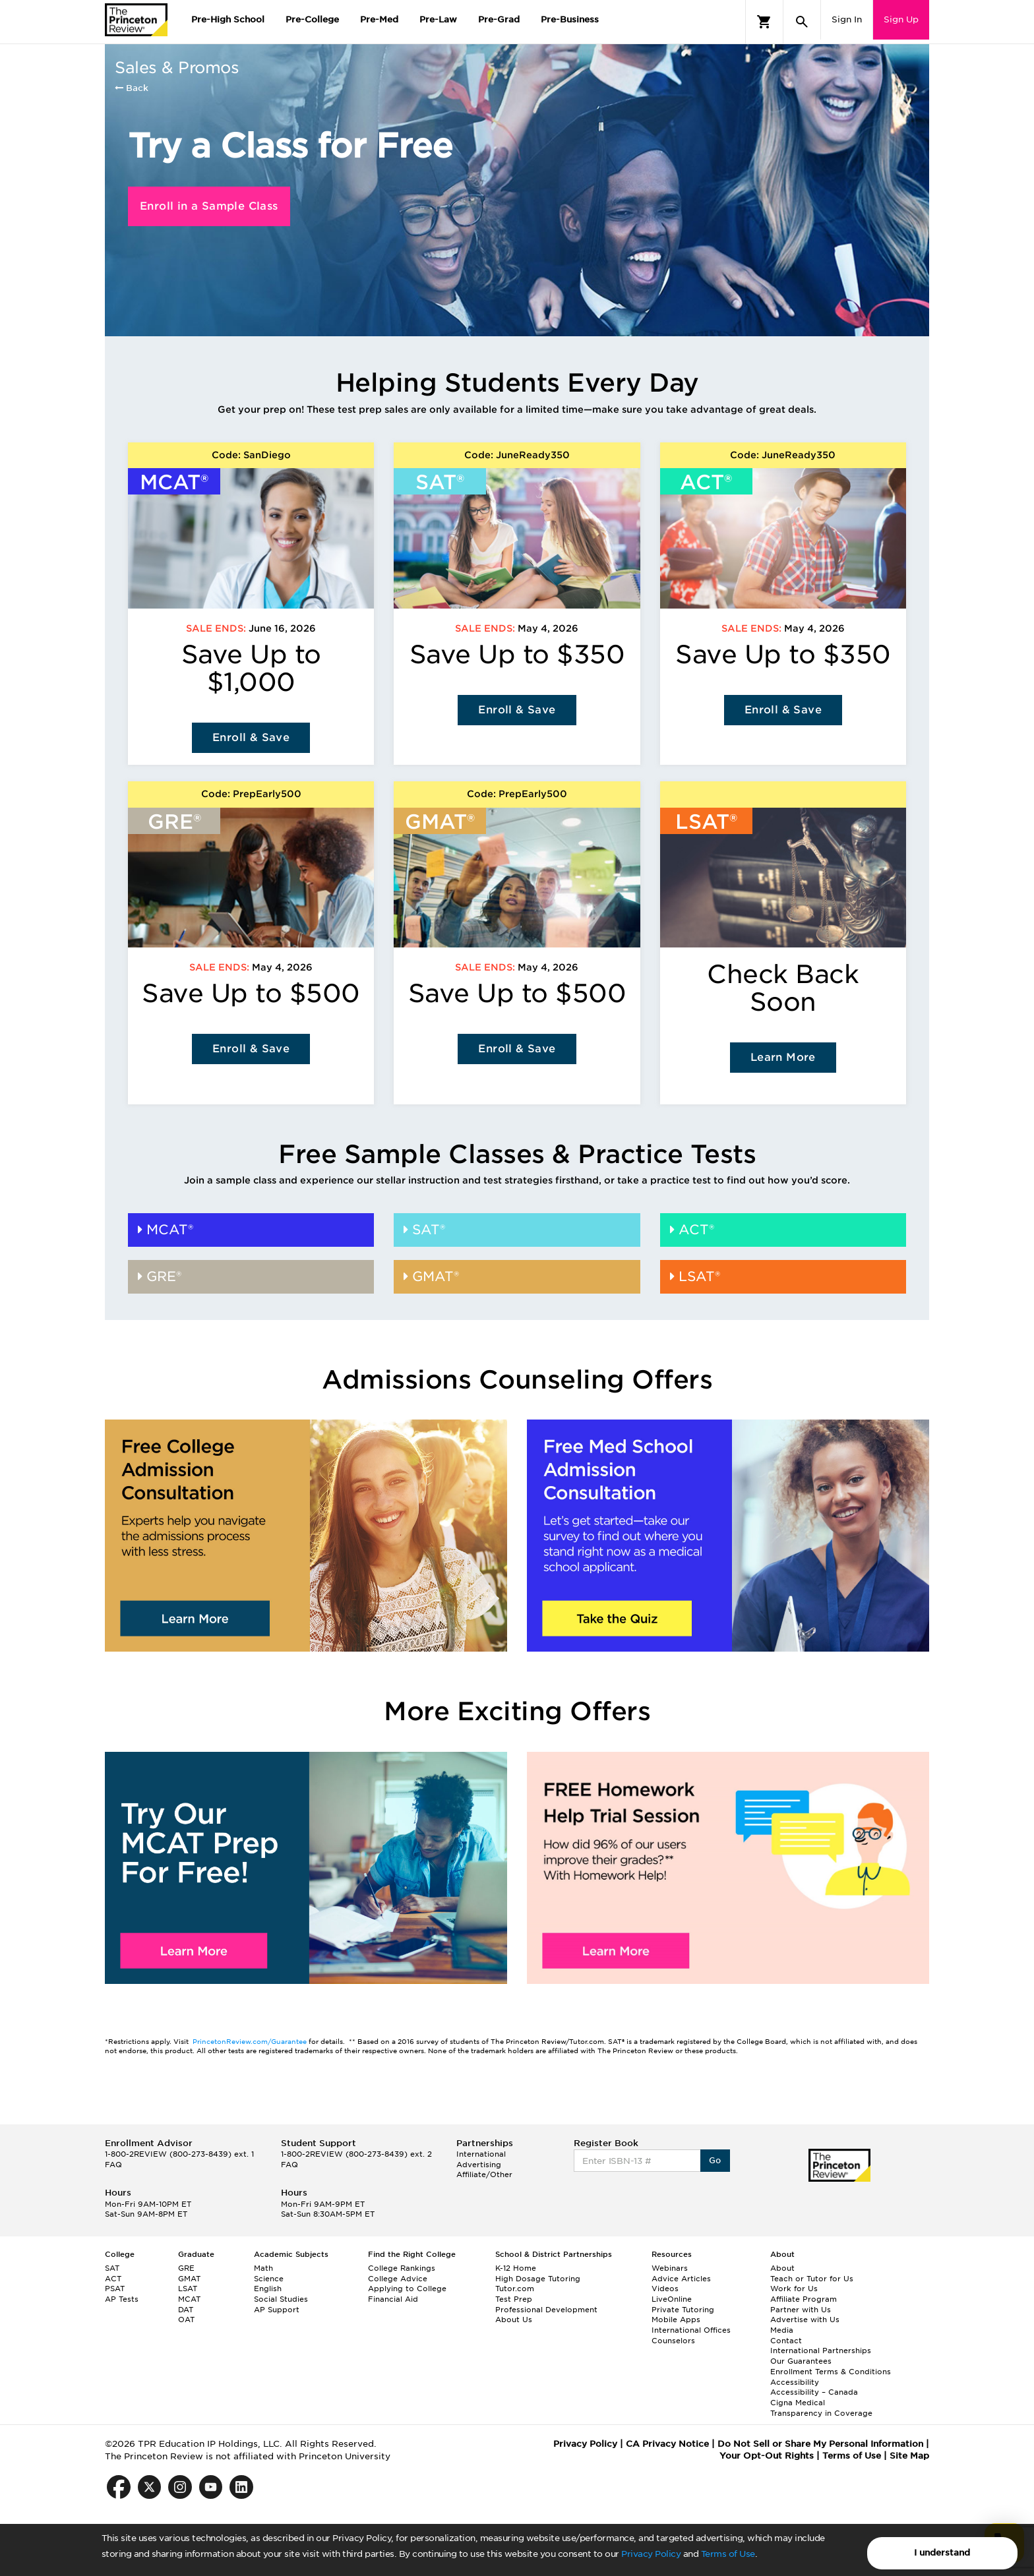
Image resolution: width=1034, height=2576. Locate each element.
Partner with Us (800, 2309)
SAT (112, 2268)
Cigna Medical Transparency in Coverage (821, 2408)
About (782, 2268)
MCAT (189, 2299)
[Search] (801, 22)
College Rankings (401, 2268)
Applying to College (407, 2288)
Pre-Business (570, 19)
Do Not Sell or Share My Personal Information (820, 2444)
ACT (113, 2278)
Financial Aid (393, 2299)
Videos (665, 2288)
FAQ (113, 2164)
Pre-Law (438, 19)
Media (781, 2330)
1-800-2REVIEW (179, 2154)
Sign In (847, 19)
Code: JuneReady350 (517, 455)
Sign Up (901, 19)
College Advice (397, 2278)
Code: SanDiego (251, 455)
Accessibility (794, 2382)
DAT (185, 2309)
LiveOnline (672, 2299)
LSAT (187, 2288)
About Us (513, 2319)
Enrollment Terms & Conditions (830, 2371)
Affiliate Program (803, 2299)
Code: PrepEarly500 (251, 794)
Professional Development (546, 2309)
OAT (186, 2319)
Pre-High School (227, 19)
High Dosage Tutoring (537, 2278)
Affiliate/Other (484, 2174)
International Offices (691, 2330)
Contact (786, 2340)
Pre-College (312, 19)
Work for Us (794, 2288)
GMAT (189, 2278)
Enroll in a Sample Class (209, 206)
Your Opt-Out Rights (766, 2456)
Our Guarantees (801, 2361)
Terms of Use (728, 2554)
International (481, 2154)
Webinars (670, 2268)
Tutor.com (514, 2288)
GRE (186, 2268)
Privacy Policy (651, 2554)
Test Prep (513, 2299)
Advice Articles (681, 2278)
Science (269, 2278)
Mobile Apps (676, 2319)
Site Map (909, 2456)
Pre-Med (379, 19)
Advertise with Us (804, 2319)
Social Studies (281, 2299)
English (268, 2288)
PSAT (115, 2288)
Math (263, 2268)
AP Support (276, 2309)
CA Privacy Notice (667, 2444)
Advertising (478, 2164)
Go (715, 2160)
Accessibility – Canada (814, 2392)
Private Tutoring (683, 2309)
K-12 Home (515, 2268)
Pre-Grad (499, 19)
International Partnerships (820, 2350)
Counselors (673, 2340)
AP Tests (121, 2299)
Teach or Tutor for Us (811, 2278)
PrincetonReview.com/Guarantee (251, 2041)
